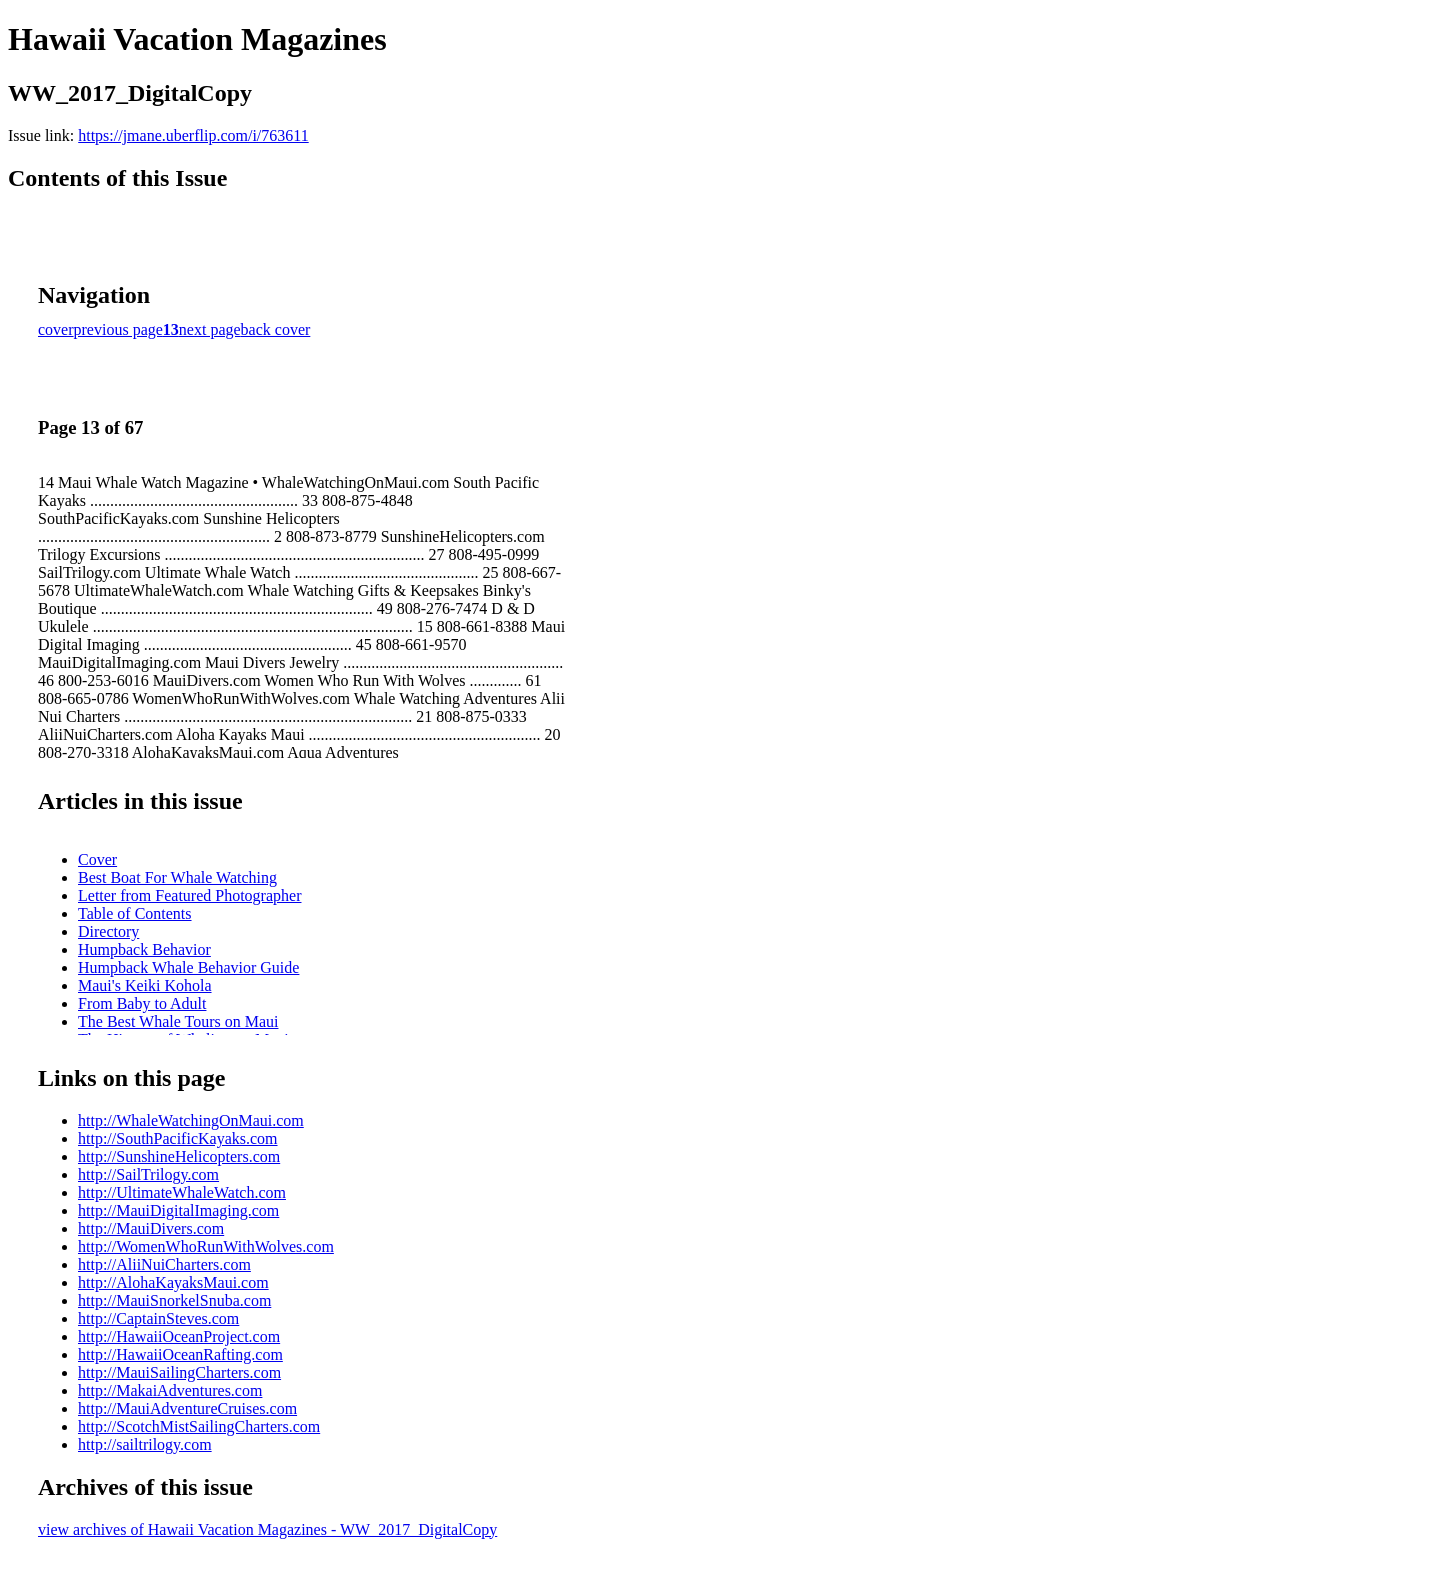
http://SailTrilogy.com (148, 1174)
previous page (118, 329)
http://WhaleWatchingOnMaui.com (191, 1120)
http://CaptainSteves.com (158, 1318)
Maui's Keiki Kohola (145, 985)
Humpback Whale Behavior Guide (188, 967)
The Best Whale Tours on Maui (178, 1021)
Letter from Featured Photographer (189, 895)
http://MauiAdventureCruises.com (187, 1408)
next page (210, 329)
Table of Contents (135, 913)
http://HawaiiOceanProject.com (179, 1336)
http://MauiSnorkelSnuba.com (174, 1300)
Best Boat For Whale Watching (177, 877)
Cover (97, 859)
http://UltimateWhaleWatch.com (182, 1192)
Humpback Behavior (144, 949)
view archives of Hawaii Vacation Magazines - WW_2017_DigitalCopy (267, 1529)
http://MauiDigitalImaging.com (178, 1210)
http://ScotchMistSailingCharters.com (199, 1426)
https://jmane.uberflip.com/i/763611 (193, 135)
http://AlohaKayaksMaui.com (173, 1282)
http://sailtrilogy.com (145, 1444)
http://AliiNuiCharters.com (164, 1264)
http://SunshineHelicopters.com (179, 1156)
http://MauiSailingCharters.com (179, 1372)
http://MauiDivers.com (151, 1228)
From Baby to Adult (142, 1003)
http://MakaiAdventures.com (170, 1390)
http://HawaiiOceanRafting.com (180, 1354)
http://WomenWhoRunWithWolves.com (206, 1246)
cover (56, 329)
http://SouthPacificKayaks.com (178, 1138)
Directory (108, 931)
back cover (276, 329)
